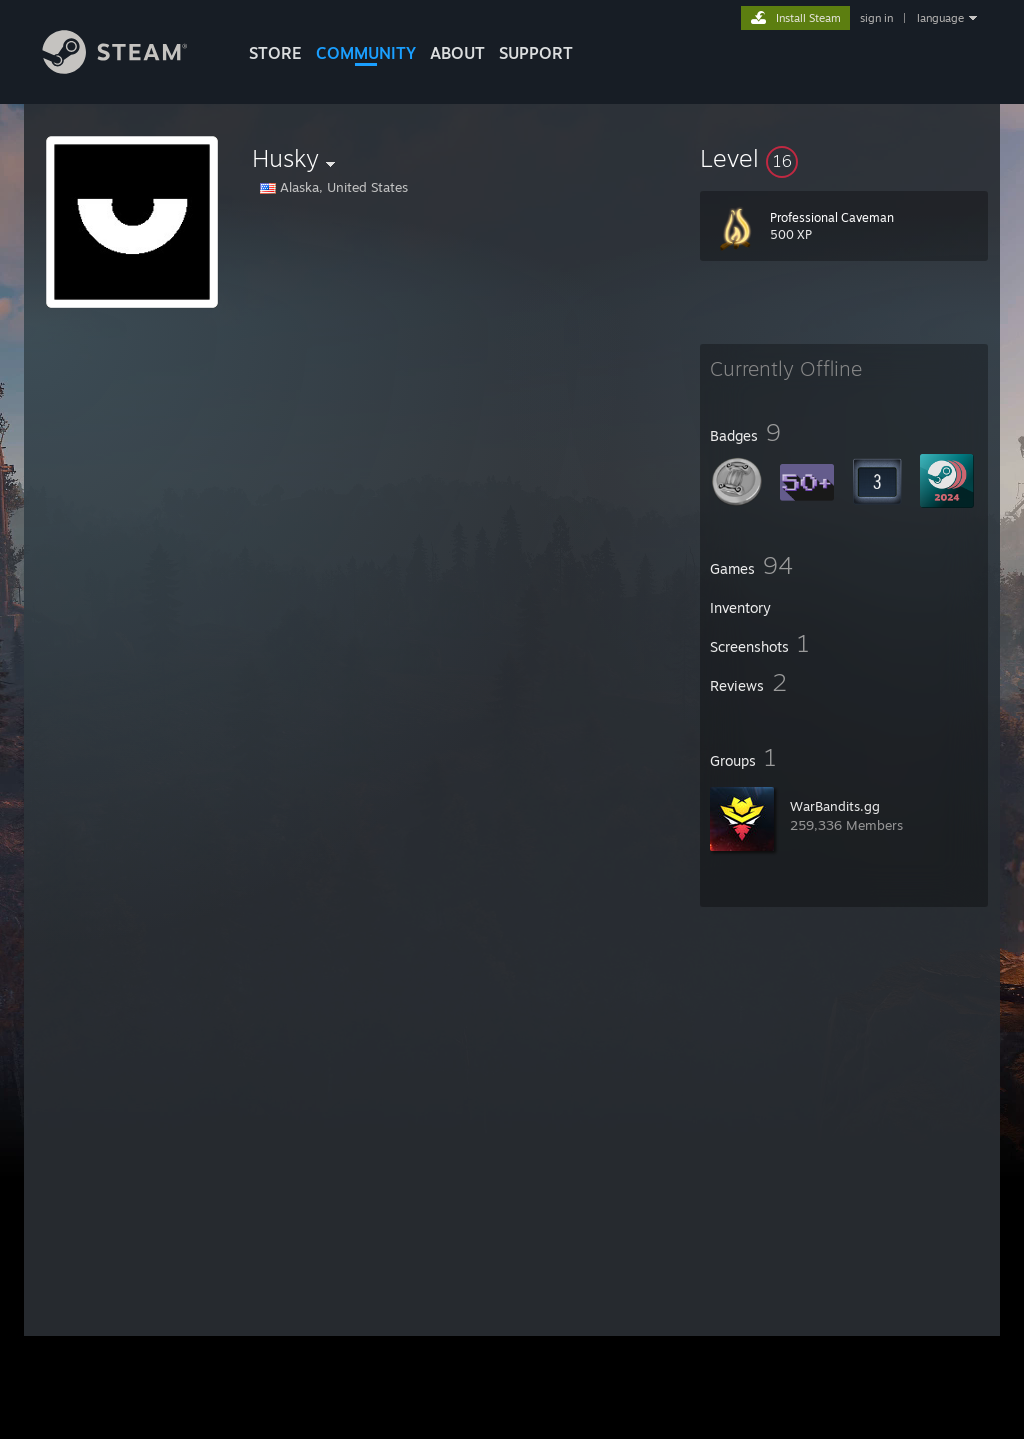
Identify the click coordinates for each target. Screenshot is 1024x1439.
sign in (876, 18)
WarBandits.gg (835, 806)
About (457, 53)
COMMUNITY (366, 53)
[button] (844, 158)
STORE (275, 53)
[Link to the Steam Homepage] (130, 68)
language (940, 18)
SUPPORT (536, 53)
